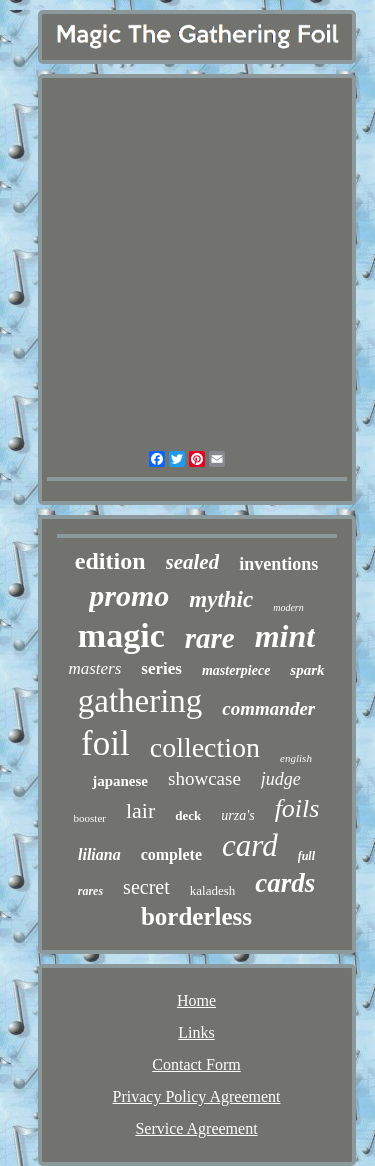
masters (94, 668)
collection (205, 747)
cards (285, 883)
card (250, 845)
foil (105, 743)
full (306, 856)
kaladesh (212, 890)
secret (146, 887)
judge (281, 779)
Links (196, 1032)
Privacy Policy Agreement (197, 1096)
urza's (237, 815)
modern (288, 607)
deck (188, 815)
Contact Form (196, 1064)
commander (268, 708)
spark (307, 670)
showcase (204, 778)
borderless (196, 916)
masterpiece (236, 670)
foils (297, 808)
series (161, 668)
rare (210, 638)
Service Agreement (196, 1128)
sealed (193, 562)
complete (171, 854)
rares (90, 891)
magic (121, 635)
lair (140, 810)
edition (110, 561)
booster (90, 818)
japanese (120, 781)
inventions (278, 564)
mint (285, 636)
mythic (221, 599)
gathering (140, 701)
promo (129, 595)
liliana (99, 854)
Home (196, 1000)
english (296, 758)
